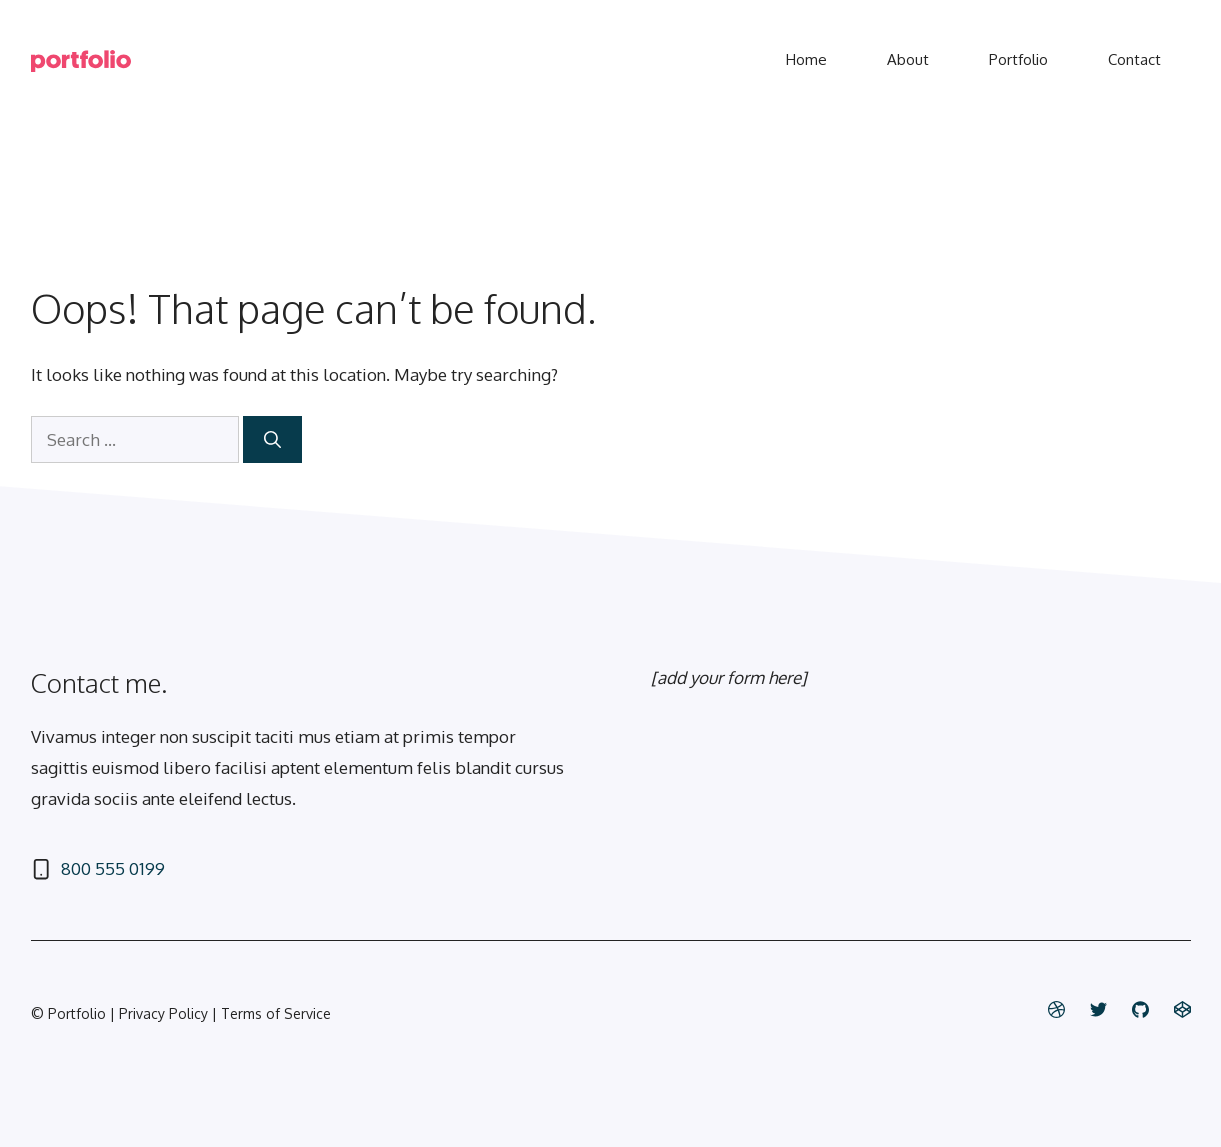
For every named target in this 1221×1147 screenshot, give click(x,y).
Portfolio (1018, 59)
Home (806, 59)
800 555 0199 (113, 868)
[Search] (272, 440)
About (908, 59)
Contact (1134, 59)
